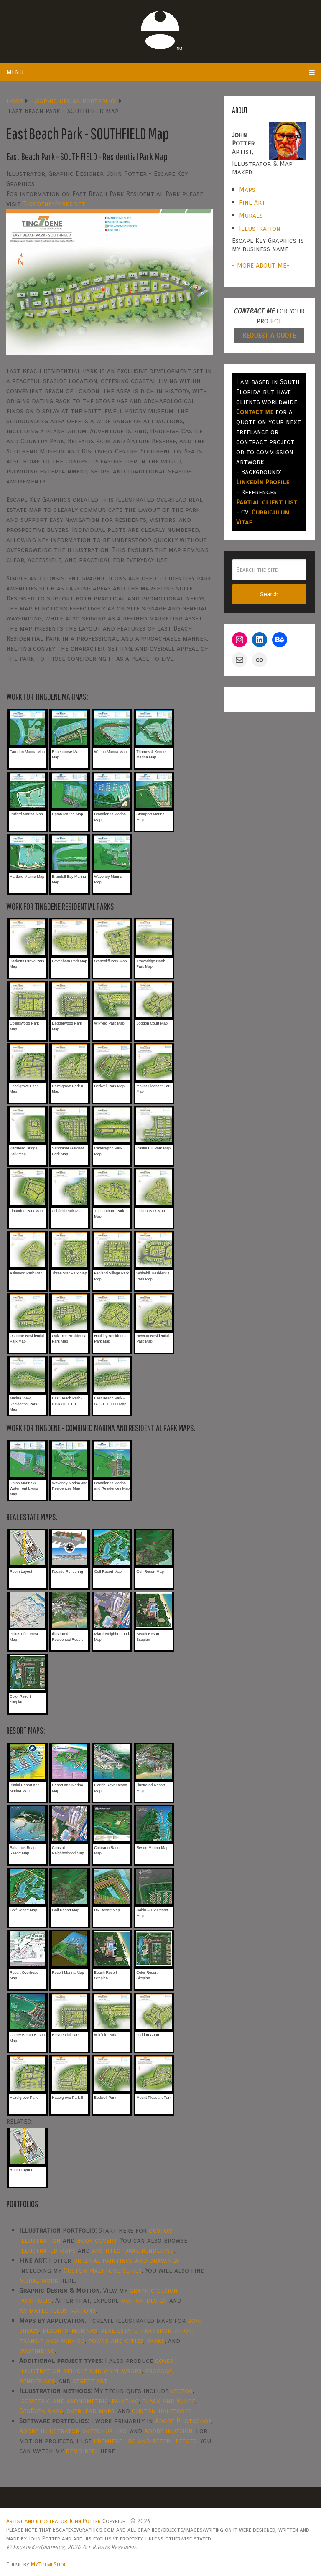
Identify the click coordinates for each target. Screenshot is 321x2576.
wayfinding (37, 2351)
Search (269, 594)
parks (156, 2341)
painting (125, 2401)
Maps (247, 189)
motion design (144, 2300)
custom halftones (162, 2411)
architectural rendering (133, 2250)
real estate (119, 2330)
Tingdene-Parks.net (54, 204)
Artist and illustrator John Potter (53, 2521)
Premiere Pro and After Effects (145, 2441)
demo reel (82, 2451)
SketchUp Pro (105, 2431)
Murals (251, 215)
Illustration (259, 228)
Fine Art (252, 202)
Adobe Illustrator (49, 2431)
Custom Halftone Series (103, 2270)
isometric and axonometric (63, 2401)
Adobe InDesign (168, 2431)
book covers (97, 2240)
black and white (168, 2401)
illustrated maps (47, 2250)
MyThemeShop (48, 2564)
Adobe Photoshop (183, 2421)
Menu (14, 72)
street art (90, 2381)
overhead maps (90, 2411)
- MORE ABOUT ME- (260, 266)
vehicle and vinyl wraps (103, 2371)
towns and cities (115, 2341)
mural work (38, 2280)
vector (182, 2391)
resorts (55, 2330)
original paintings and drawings (126, 2260)
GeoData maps (41, 2411)
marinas (84, 2330)
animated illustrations (57, 2310)
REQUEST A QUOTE (269, 335)
